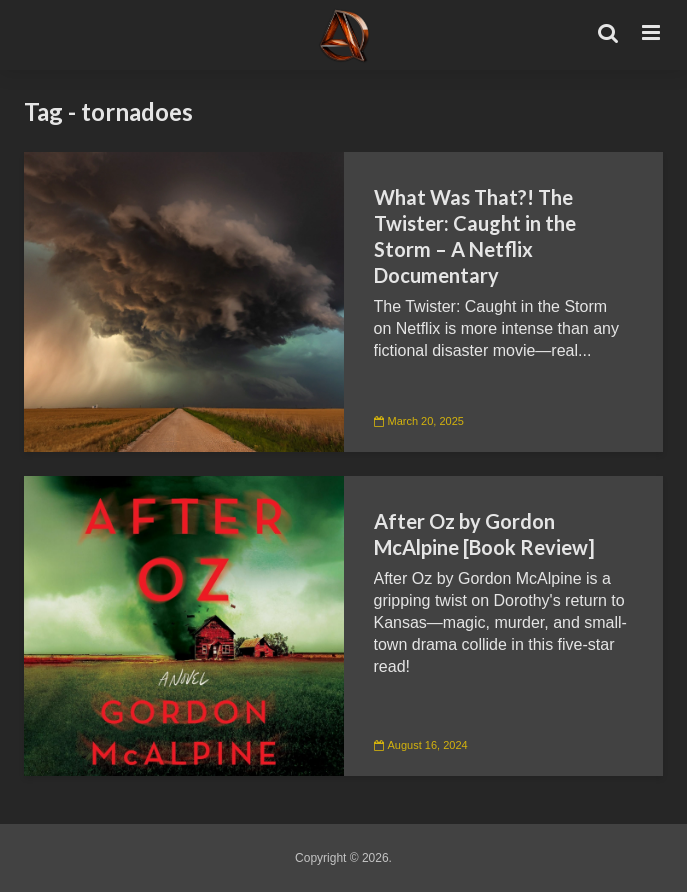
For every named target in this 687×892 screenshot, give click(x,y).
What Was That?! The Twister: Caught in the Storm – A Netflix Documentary (475, 236)
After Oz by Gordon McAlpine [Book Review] (484, 534)
